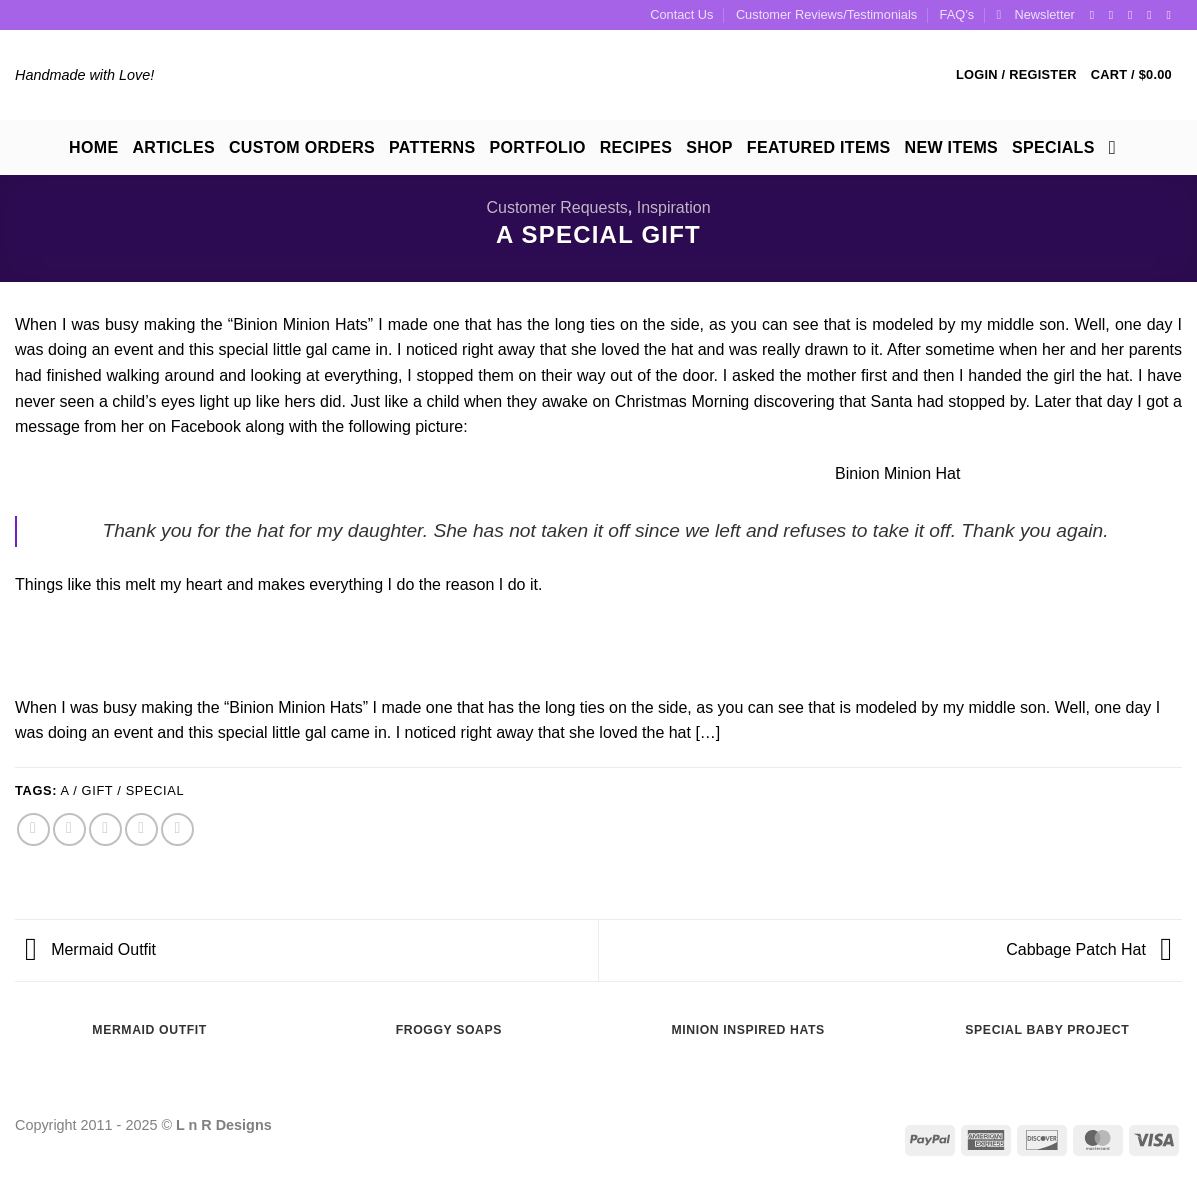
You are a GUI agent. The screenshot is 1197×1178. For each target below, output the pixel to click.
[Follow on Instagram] (1115, 15)
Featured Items (819, 147)
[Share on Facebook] (33, 829)
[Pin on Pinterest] (141, 829)
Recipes (636, 147)
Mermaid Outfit (90, 949)
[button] (1036, 15)
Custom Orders (302, 147)
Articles (173, 147)
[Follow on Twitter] (1134, 15)
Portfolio (537, 147)
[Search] (1118, 147)
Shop (709, 147)
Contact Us (681, 14)
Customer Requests (556, 207)
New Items (952, 147)
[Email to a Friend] (105, 829)
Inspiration (674, 207)
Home (93, 147)
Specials (1053, 147)
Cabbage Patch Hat (1089, 949)
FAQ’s (957, 14)
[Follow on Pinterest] (1153, 15)
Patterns (432, 147)
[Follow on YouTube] (1172, 15)
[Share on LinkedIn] (177, 829)
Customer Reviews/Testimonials (826, 14)
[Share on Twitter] (69, 829)
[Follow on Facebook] (1096, 15)
